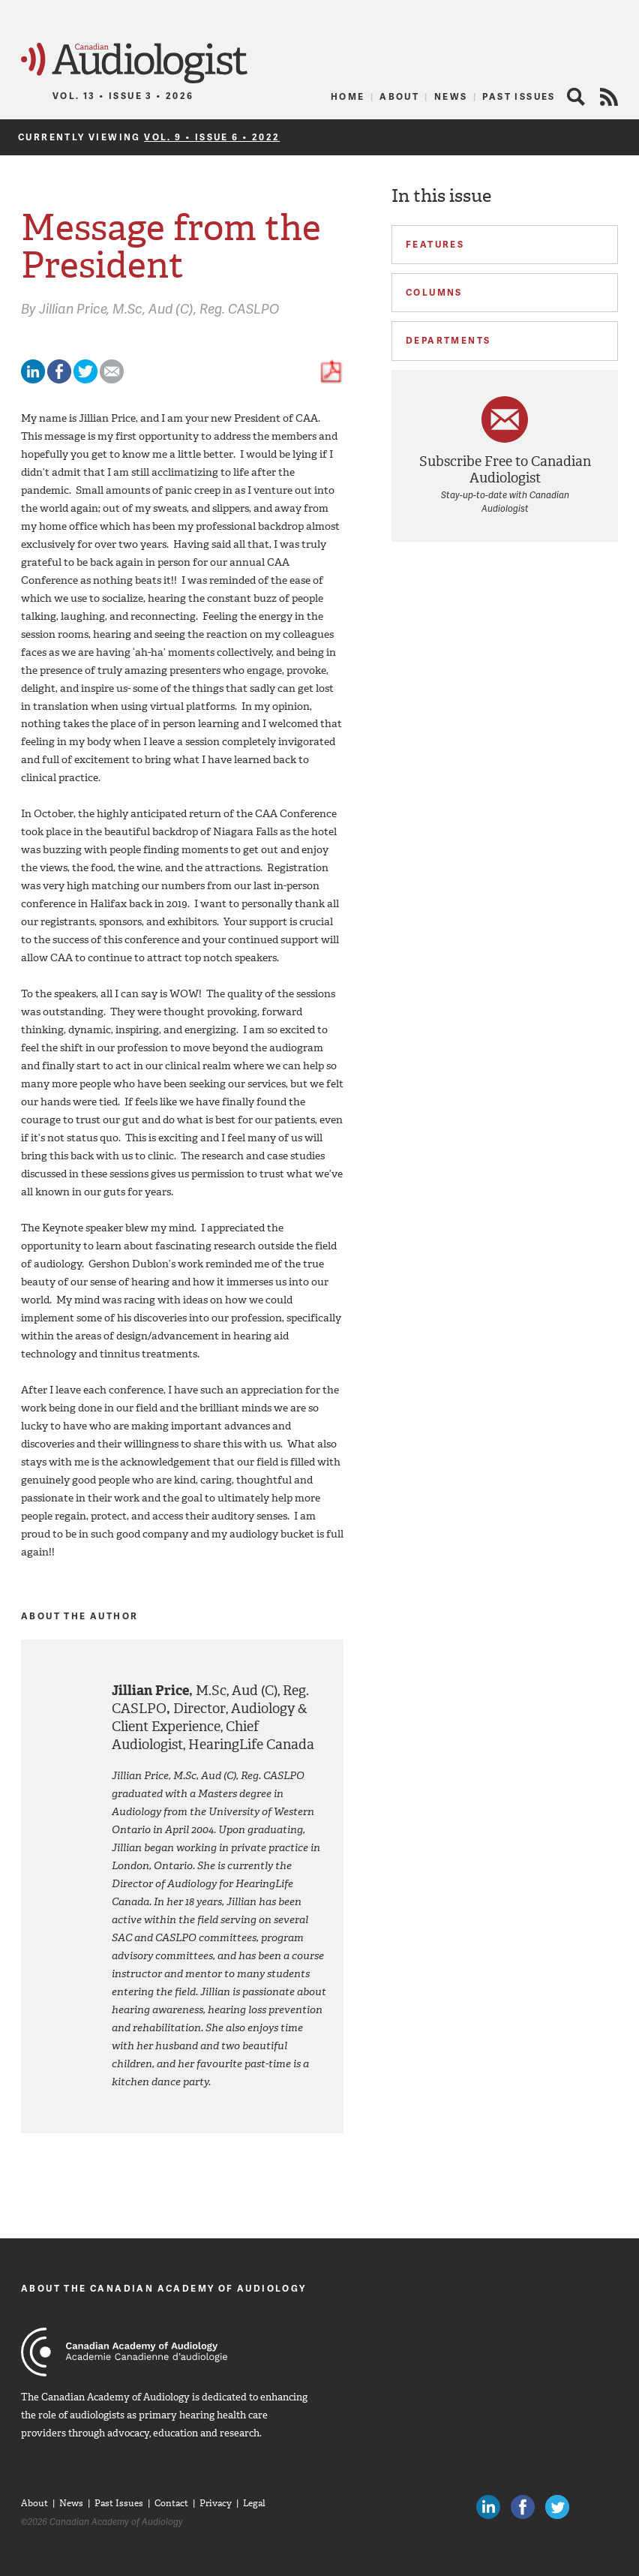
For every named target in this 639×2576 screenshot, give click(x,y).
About (399, 96)
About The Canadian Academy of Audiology (164, 2288)
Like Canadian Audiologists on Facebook (523, 2507)
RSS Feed (609, 97)
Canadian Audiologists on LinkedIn (488, 2507)
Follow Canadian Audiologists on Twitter (557, 2507)
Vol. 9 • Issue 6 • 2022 (212, 137)
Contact (171, 2503)
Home (348, 96)
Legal (254, 2503)
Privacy (216, 2503)
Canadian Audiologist (134, 63)
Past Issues (518, 96)
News (451, 96)
